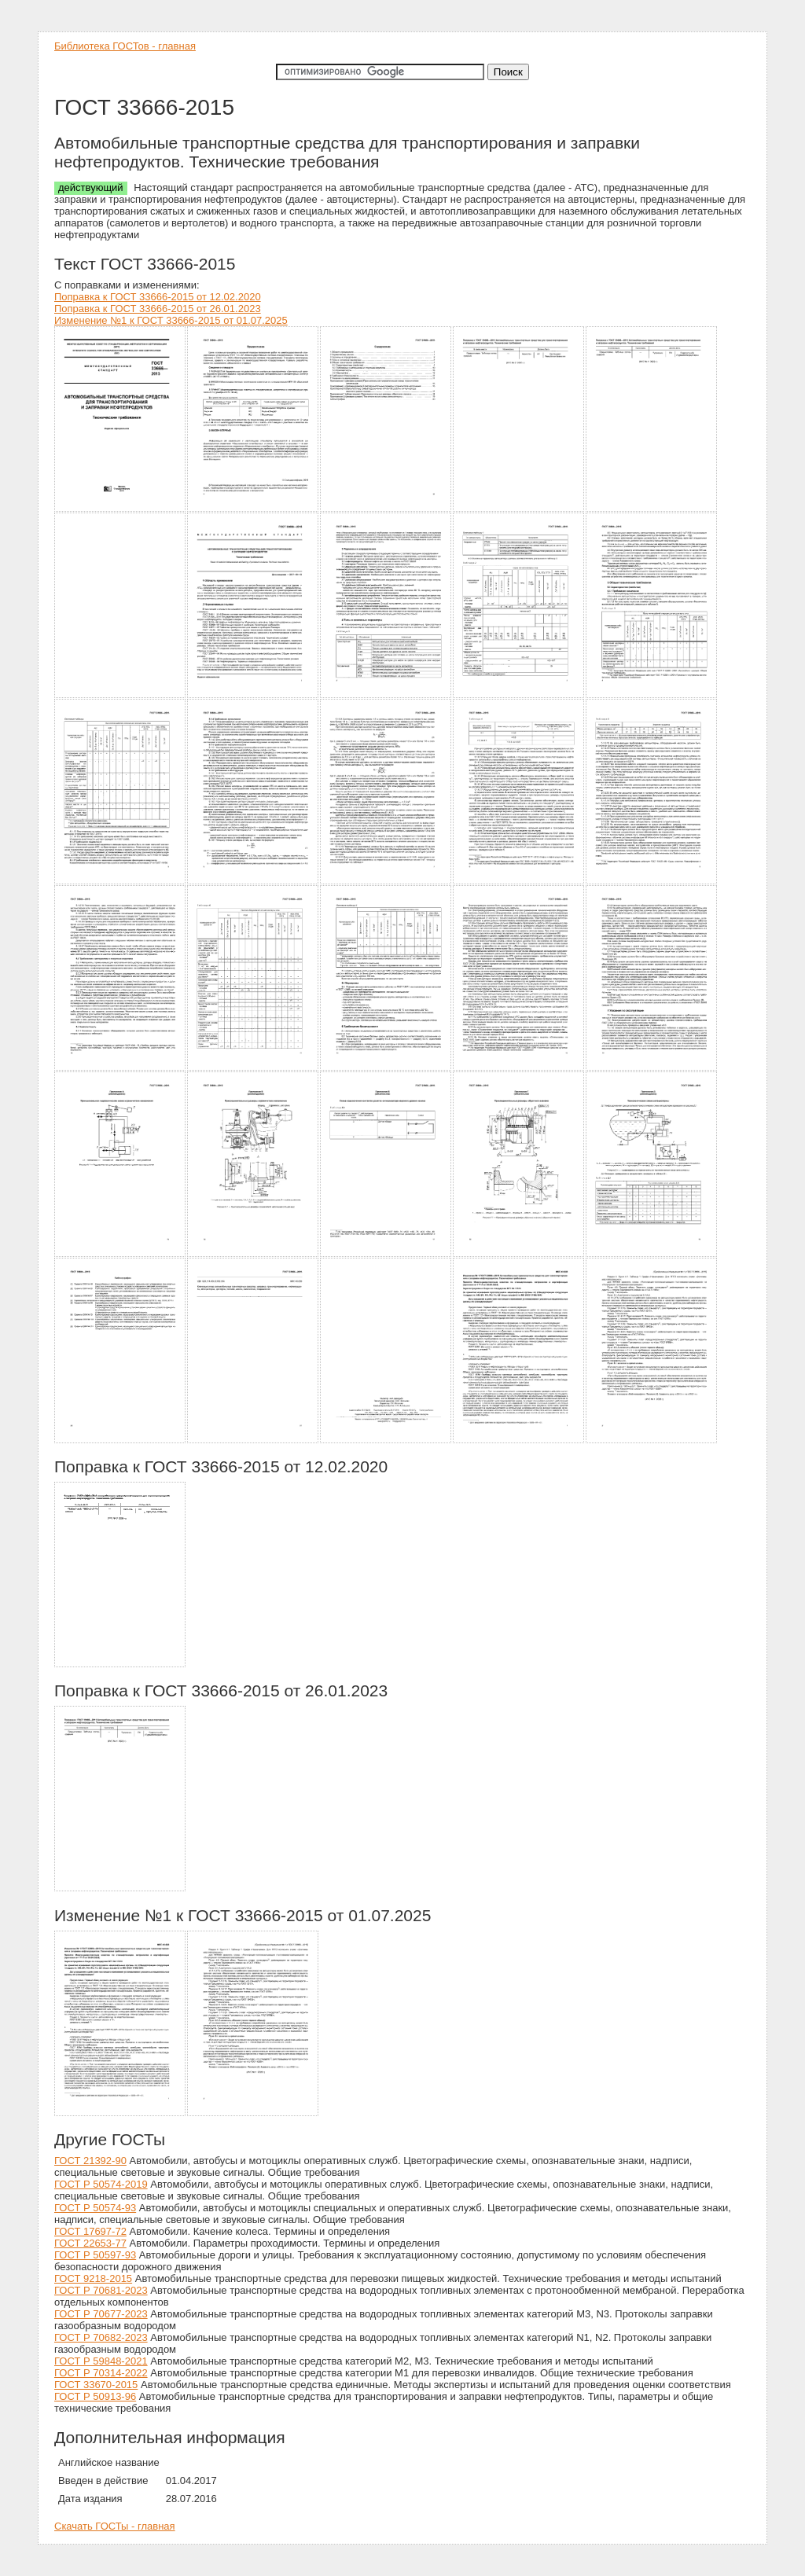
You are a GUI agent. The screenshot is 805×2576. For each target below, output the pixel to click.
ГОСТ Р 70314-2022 (101, 2373)
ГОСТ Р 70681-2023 (101, 2290)
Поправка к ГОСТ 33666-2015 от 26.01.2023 (157, 308)
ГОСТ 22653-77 (90, 2243)
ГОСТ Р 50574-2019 (101, 2184)
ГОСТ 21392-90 (90, 2160)
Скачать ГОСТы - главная (114, 2526)
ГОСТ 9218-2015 (93, 2278)
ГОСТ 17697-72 (90, 2231)
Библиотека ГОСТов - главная (125, 46)
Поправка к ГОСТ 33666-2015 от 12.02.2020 (157, 297)
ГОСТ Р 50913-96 (95, 2396)
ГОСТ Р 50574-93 (95, 2208)
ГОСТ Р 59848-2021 (101, 2361)
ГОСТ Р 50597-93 (95, 2255)
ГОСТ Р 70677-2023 (101, 2314)
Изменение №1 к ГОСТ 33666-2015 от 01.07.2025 (171, 320)
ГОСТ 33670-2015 (96, 2384)
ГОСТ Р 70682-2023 (101, 2337)
